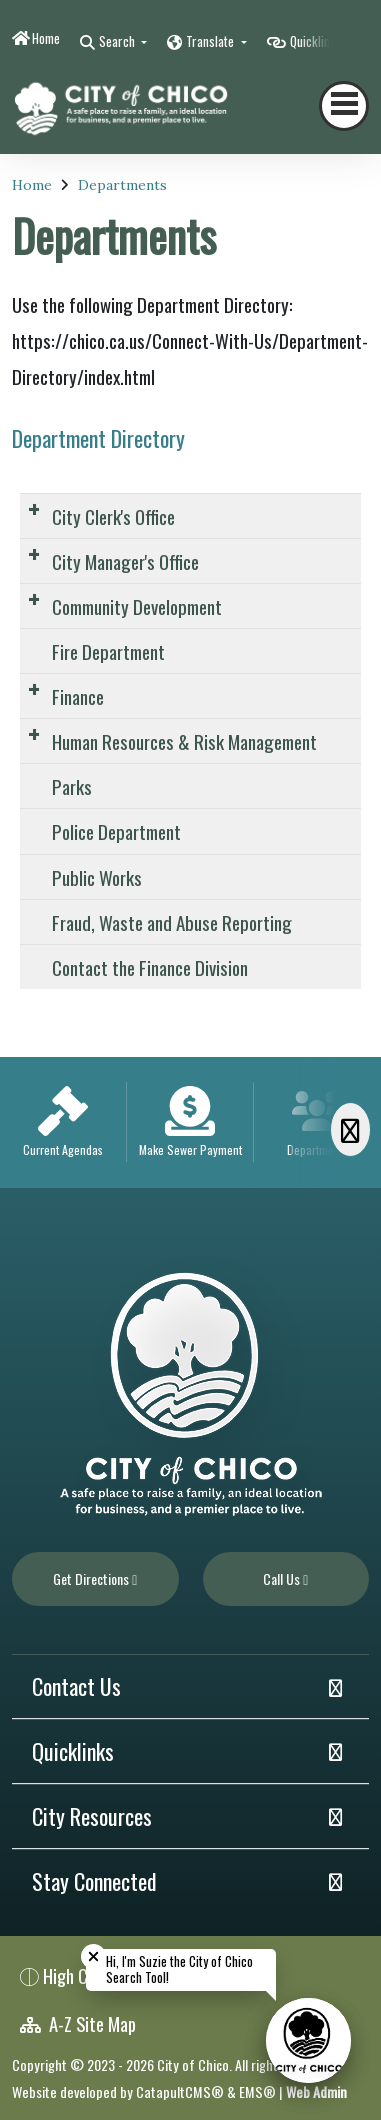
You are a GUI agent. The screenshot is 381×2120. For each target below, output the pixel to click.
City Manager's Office (125, 561)
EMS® (257, 2091)
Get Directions (95, 1578)
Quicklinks (73, 1751)
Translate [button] (211, 41)
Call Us (285, 1578)
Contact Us (76, 1686)
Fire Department (108, 651)
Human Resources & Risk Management (184, 741)
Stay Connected (94, 1881)
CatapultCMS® (180, 2091)
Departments (122, 185)
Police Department (116, 831)
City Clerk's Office (113, 516)
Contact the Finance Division (150, 967)
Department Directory (98, 438)
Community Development (137, 606)
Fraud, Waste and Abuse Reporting (172, 922)
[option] (63, 1122)
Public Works (97, 877)
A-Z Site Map (78, 2023)
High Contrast (91, 1975)
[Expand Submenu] (33, 509)
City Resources (92, 1816)
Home (46, 38)
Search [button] (118, 41)
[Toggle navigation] (344, 106)
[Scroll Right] (350, 1129)
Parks (72, 786)
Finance (78, 696)
